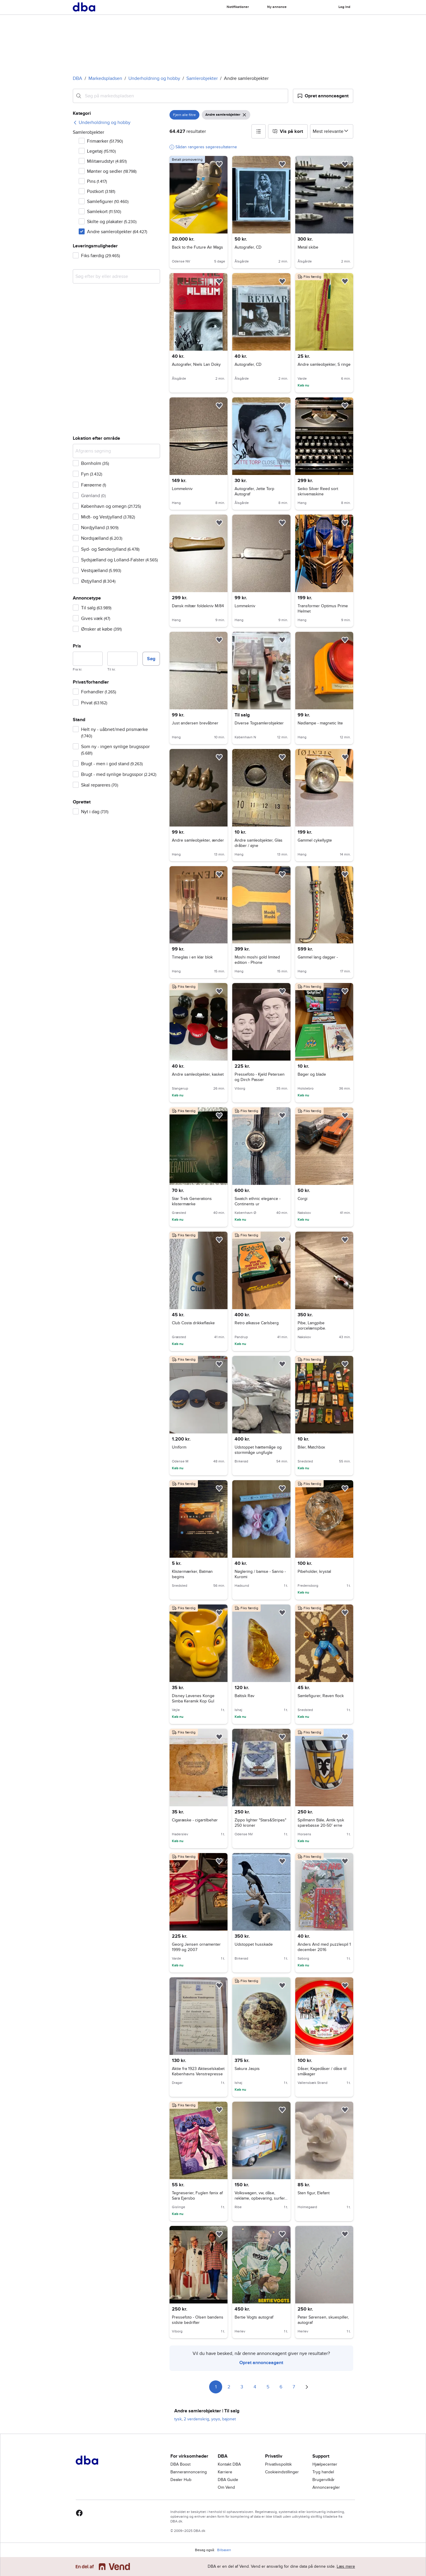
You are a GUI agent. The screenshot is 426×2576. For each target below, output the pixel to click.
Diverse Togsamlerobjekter (259, 723)
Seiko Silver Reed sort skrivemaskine (318, 491)
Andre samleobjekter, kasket (198, 1074)
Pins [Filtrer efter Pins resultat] (97, 181)
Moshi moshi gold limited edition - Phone (257, 960)
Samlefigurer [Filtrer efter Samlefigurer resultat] (107, 201)
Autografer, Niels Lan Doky (196, 364)
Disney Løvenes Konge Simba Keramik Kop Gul (193, 1698)
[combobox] (180, 96)
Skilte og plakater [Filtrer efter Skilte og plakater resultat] (111, 222)
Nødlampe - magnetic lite (320, 723)
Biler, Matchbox (311, 1447)
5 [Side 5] (268, 2387)
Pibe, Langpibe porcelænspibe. (312, 1325)
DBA (77, 78)
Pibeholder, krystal (314, 1571)
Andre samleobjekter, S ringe (324, 364)
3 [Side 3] (242, 2387)
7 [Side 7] (294, 2387)
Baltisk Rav (244, 1695)
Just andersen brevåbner (195, 723)
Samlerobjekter (202, 78)
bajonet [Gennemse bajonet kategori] (229, 2419)
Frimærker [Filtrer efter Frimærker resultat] (105, 141)
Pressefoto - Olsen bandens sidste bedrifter (197, 2320)
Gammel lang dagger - (318, 957)
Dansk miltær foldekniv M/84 (198, 605)
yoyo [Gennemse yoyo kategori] (215, 2419)
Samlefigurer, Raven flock (321, 1695)
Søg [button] (151, 659)
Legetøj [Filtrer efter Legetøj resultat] (101, 151)
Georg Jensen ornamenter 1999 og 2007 (196, 1947)
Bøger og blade (312, 1074)
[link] (101, 122)
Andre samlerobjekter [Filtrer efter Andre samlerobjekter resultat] (117, 232)
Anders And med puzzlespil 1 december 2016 (324, 1947)
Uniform (179, 1447)
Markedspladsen (105, 78)
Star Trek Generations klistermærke (192, 1201)
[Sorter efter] (331, 131)
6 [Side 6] (281, 2387)
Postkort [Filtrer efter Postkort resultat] (101, 191)
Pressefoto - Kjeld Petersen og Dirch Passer (260, 1077)
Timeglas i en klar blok (192, 957)
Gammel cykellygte (315, 840)
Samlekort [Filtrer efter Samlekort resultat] (104, 212)
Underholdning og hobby (154, 78)
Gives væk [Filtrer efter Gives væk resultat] (95, 618)
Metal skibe (308, 247)
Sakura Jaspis (247, 2068)
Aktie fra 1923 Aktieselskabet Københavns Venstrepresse (198, 2071)
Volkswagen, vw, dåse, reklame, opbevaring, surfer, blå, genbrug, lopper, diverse (261, 2198)
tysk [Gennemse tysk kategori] (178, 2419)
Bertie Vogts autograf (254, 2317)
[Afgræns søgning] (116, 451)
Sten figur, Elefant (314, 2192)
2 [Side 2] (228, 2387)
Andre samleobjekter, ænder (198, 840)
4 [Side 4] (255, 2387)
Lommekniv (182, 488)
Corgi (302, 1198)
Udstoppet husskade (254, 1944)
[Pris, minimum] (88, 659)
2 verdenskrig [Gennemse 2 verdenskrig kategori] (196, 2419)
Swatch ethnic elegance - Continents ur (257, 1201)
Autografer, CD (248, 247)
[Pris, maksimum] (122, 659)
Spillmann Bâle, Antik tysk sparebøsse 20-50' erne (321, 1823)
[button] (323, 96)
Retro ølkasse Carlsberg (257, 1322)
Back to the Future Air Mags (197, 247)
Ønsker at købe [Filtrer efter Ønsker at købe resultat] (101, 629)
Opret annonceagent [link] (261, 2363)
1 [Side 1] (216, 2387)
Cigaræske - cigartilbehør (195, 1820)
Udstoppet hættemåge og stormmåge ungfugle (258, 1450)
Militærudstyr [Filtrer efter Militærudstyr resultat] (107, 161)
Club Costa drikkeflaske (193, 1322)
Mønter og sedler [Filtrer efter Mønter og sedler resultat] (111, 171)
